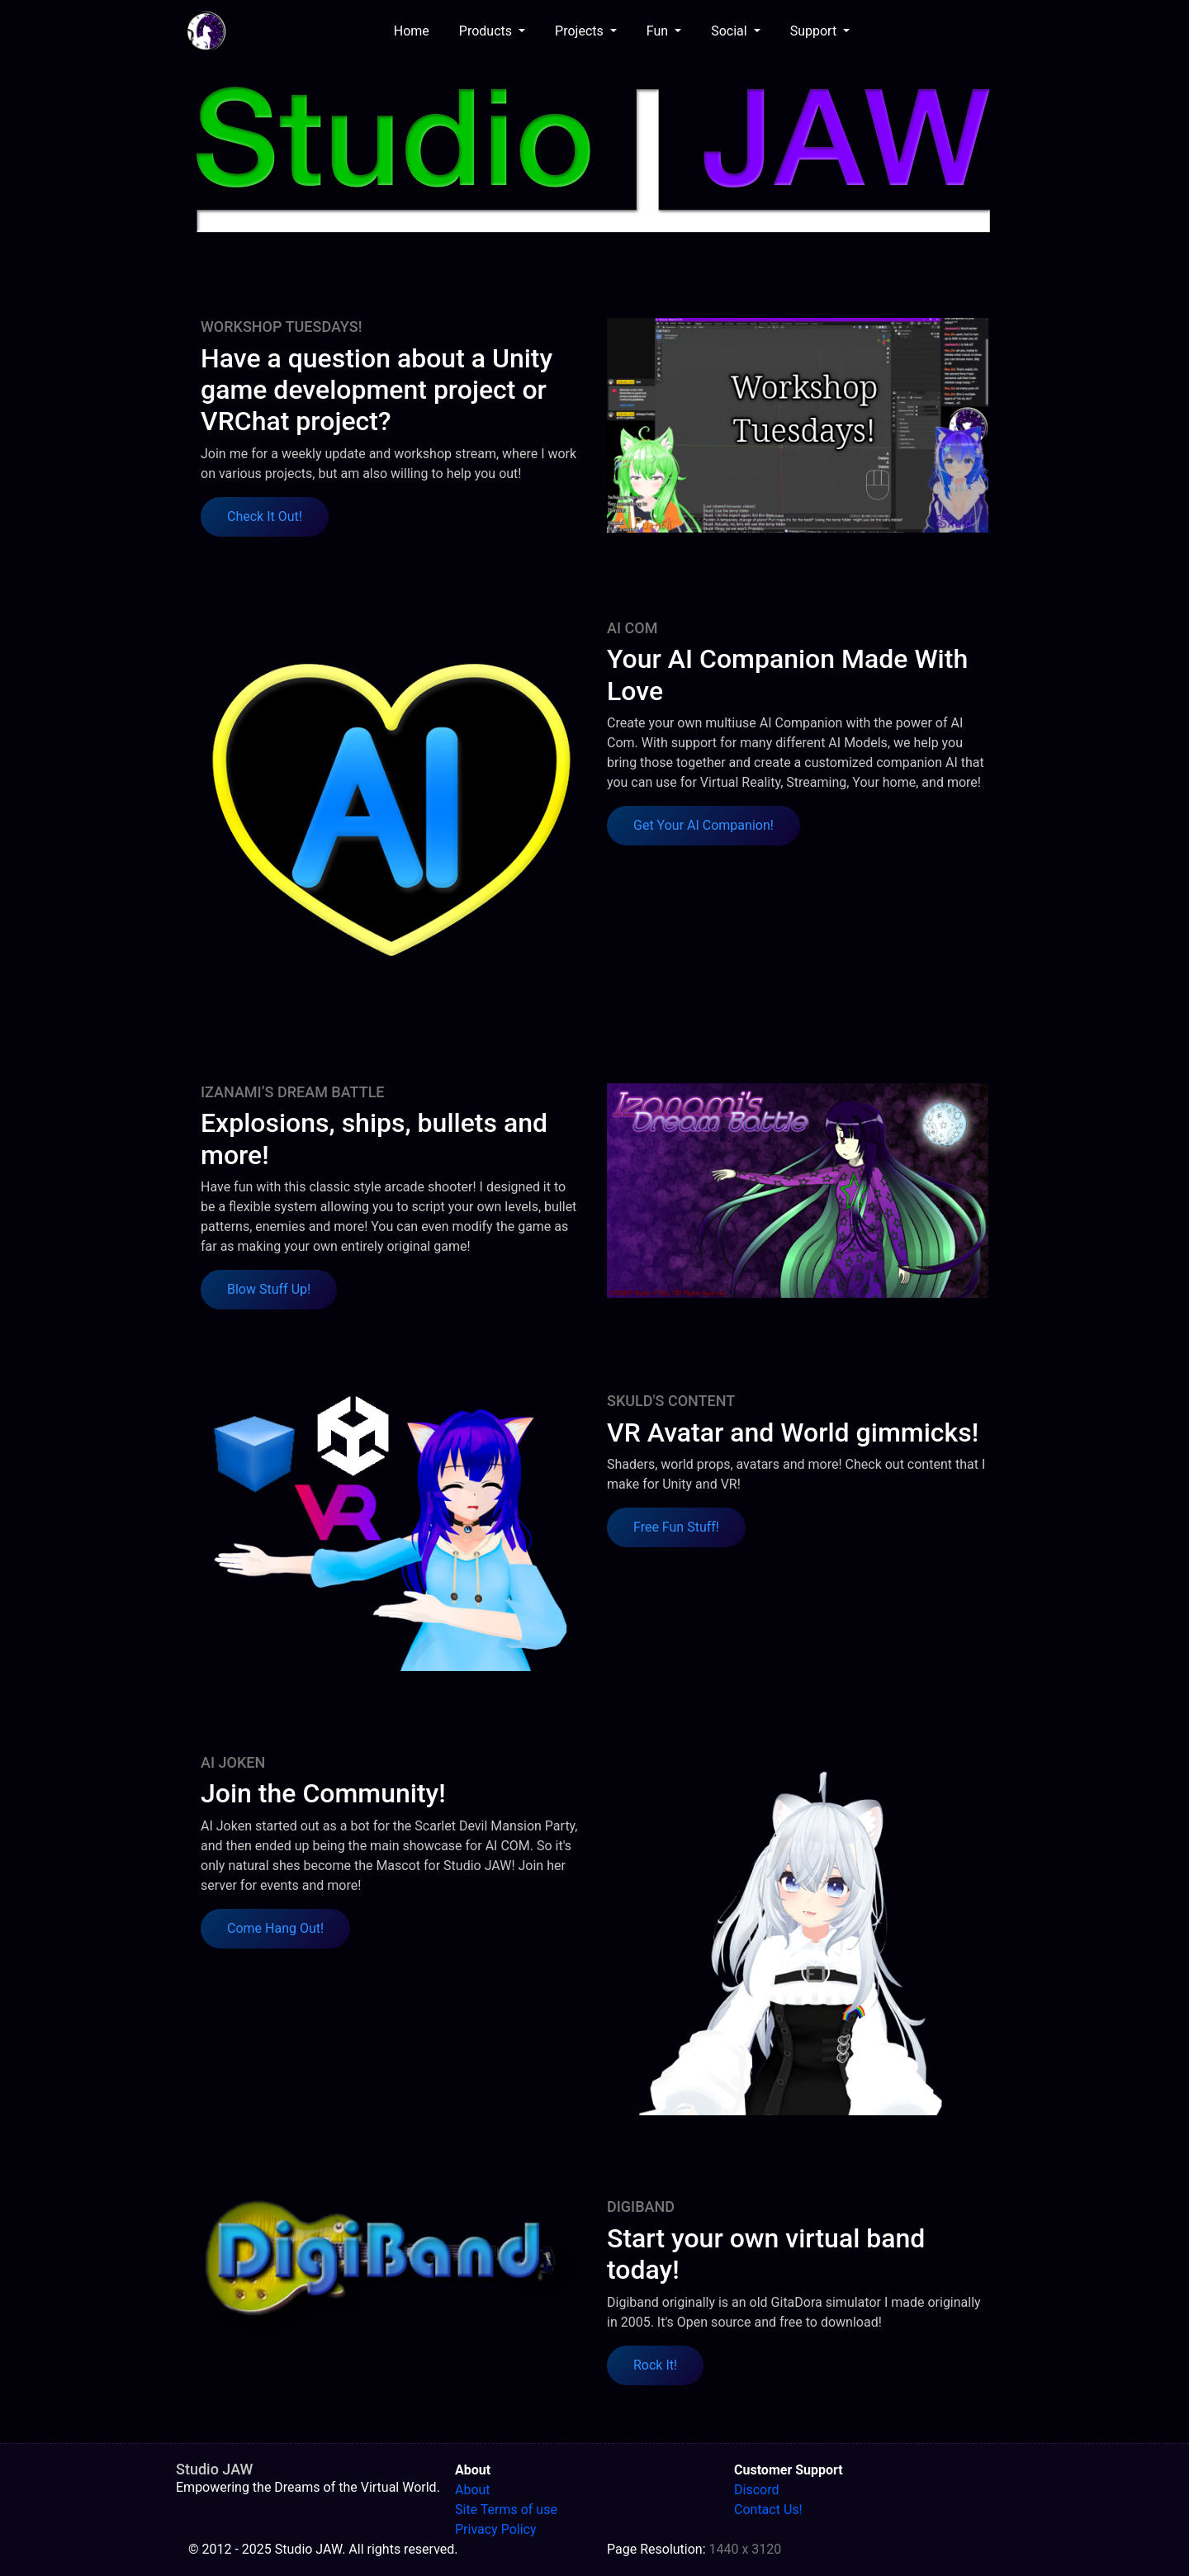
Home (415, 30)
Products (487, 31)
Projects (581, 31)
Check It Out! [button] (264, 516)
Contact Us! (768, 2509)
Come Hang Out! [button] (275, 1928)
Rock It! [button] (655, 2365)
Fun (659, 31)
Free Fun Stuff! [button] (676, 1527)
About (472, 2490)
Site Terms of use (506, 2509)
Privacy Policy (496, 2529)
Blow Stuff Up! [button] (268, 1289)
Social (730, 31)
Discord (756, 2490)
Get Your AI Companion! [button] (703, 825)
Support (815, 31)
